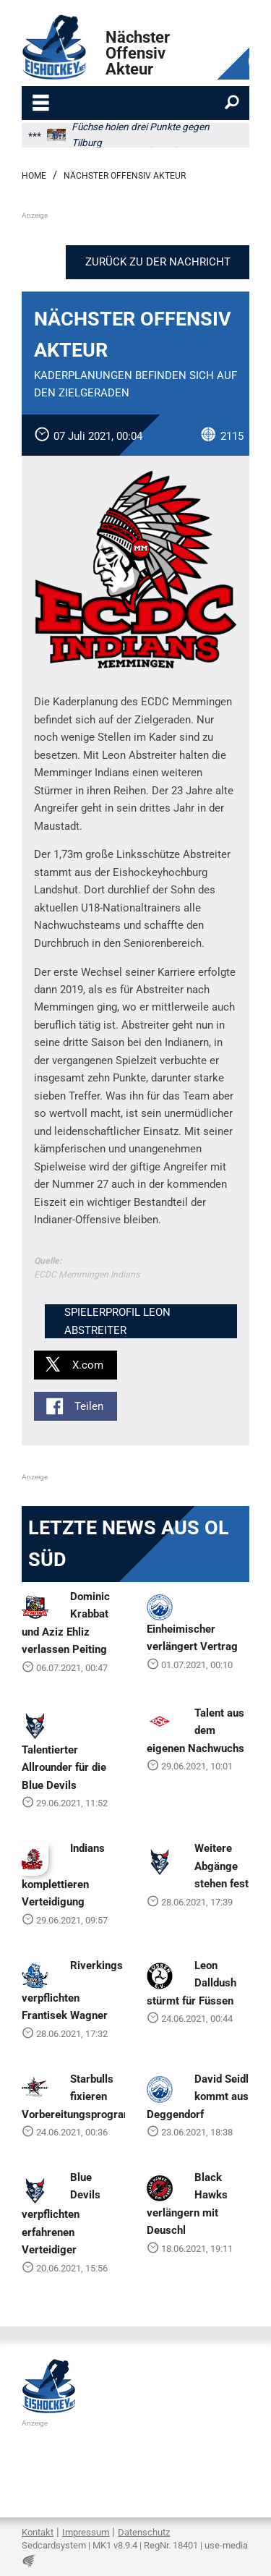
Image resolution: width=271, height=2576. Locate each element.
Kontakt (37, 2532)
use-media (226, 2545)
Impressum (85, 2532)
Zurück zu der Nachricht (158, 261)
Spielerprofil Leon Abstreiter (117, 1321)
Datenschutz (144, 2532)
